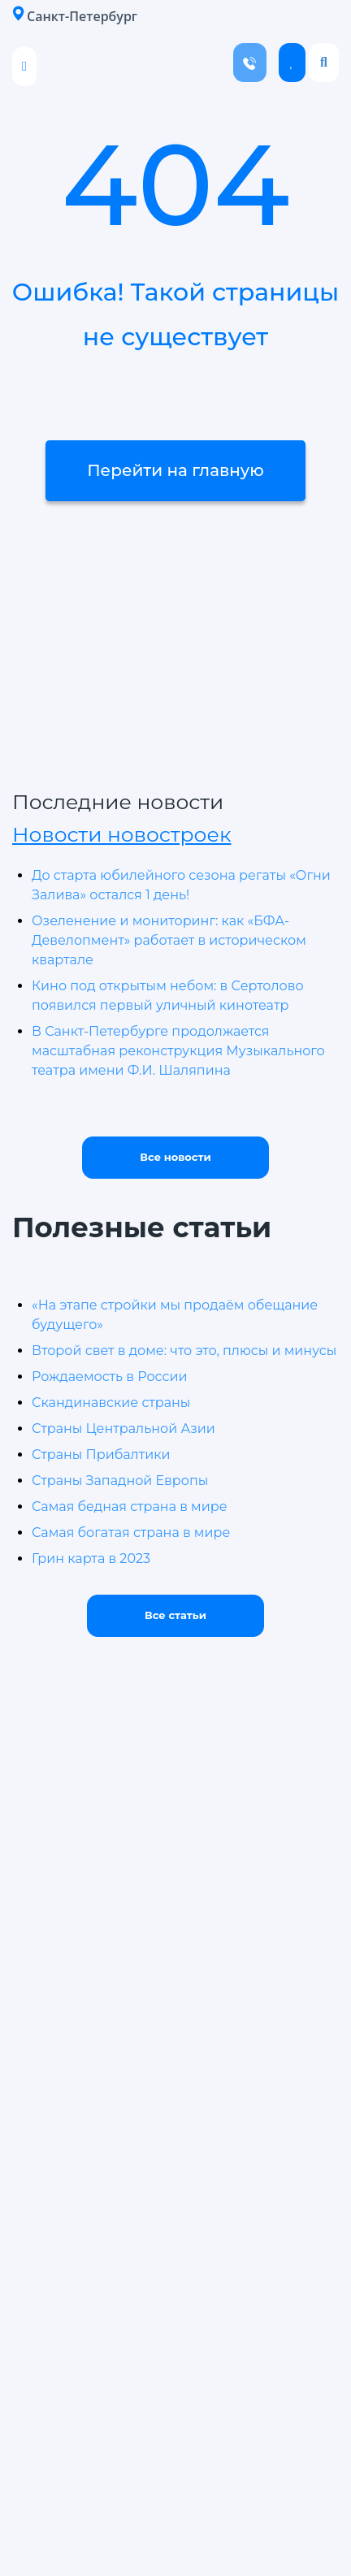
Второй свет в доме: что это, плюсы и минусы (184, 1350)
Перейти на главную (175, 470)
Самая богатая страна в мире (131, 1532)
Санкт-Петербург (74, 15)
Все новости (175, 1156)
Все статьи (175, 1614)
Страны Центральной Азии (123, 1428)
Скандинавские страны (111, 1402)
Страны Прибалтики (101, 1454)
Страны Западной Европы (120, 1480)
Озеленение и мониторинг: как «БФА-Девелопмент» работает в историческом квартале (169, 940)
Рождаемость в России (109, 1376)
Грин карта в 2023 (91, 1558)
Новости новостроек (121, 834)
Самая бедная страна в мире (130, 1506)
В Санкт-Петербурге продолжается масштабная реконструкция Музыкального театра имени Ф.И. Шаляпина (178, 1051)
